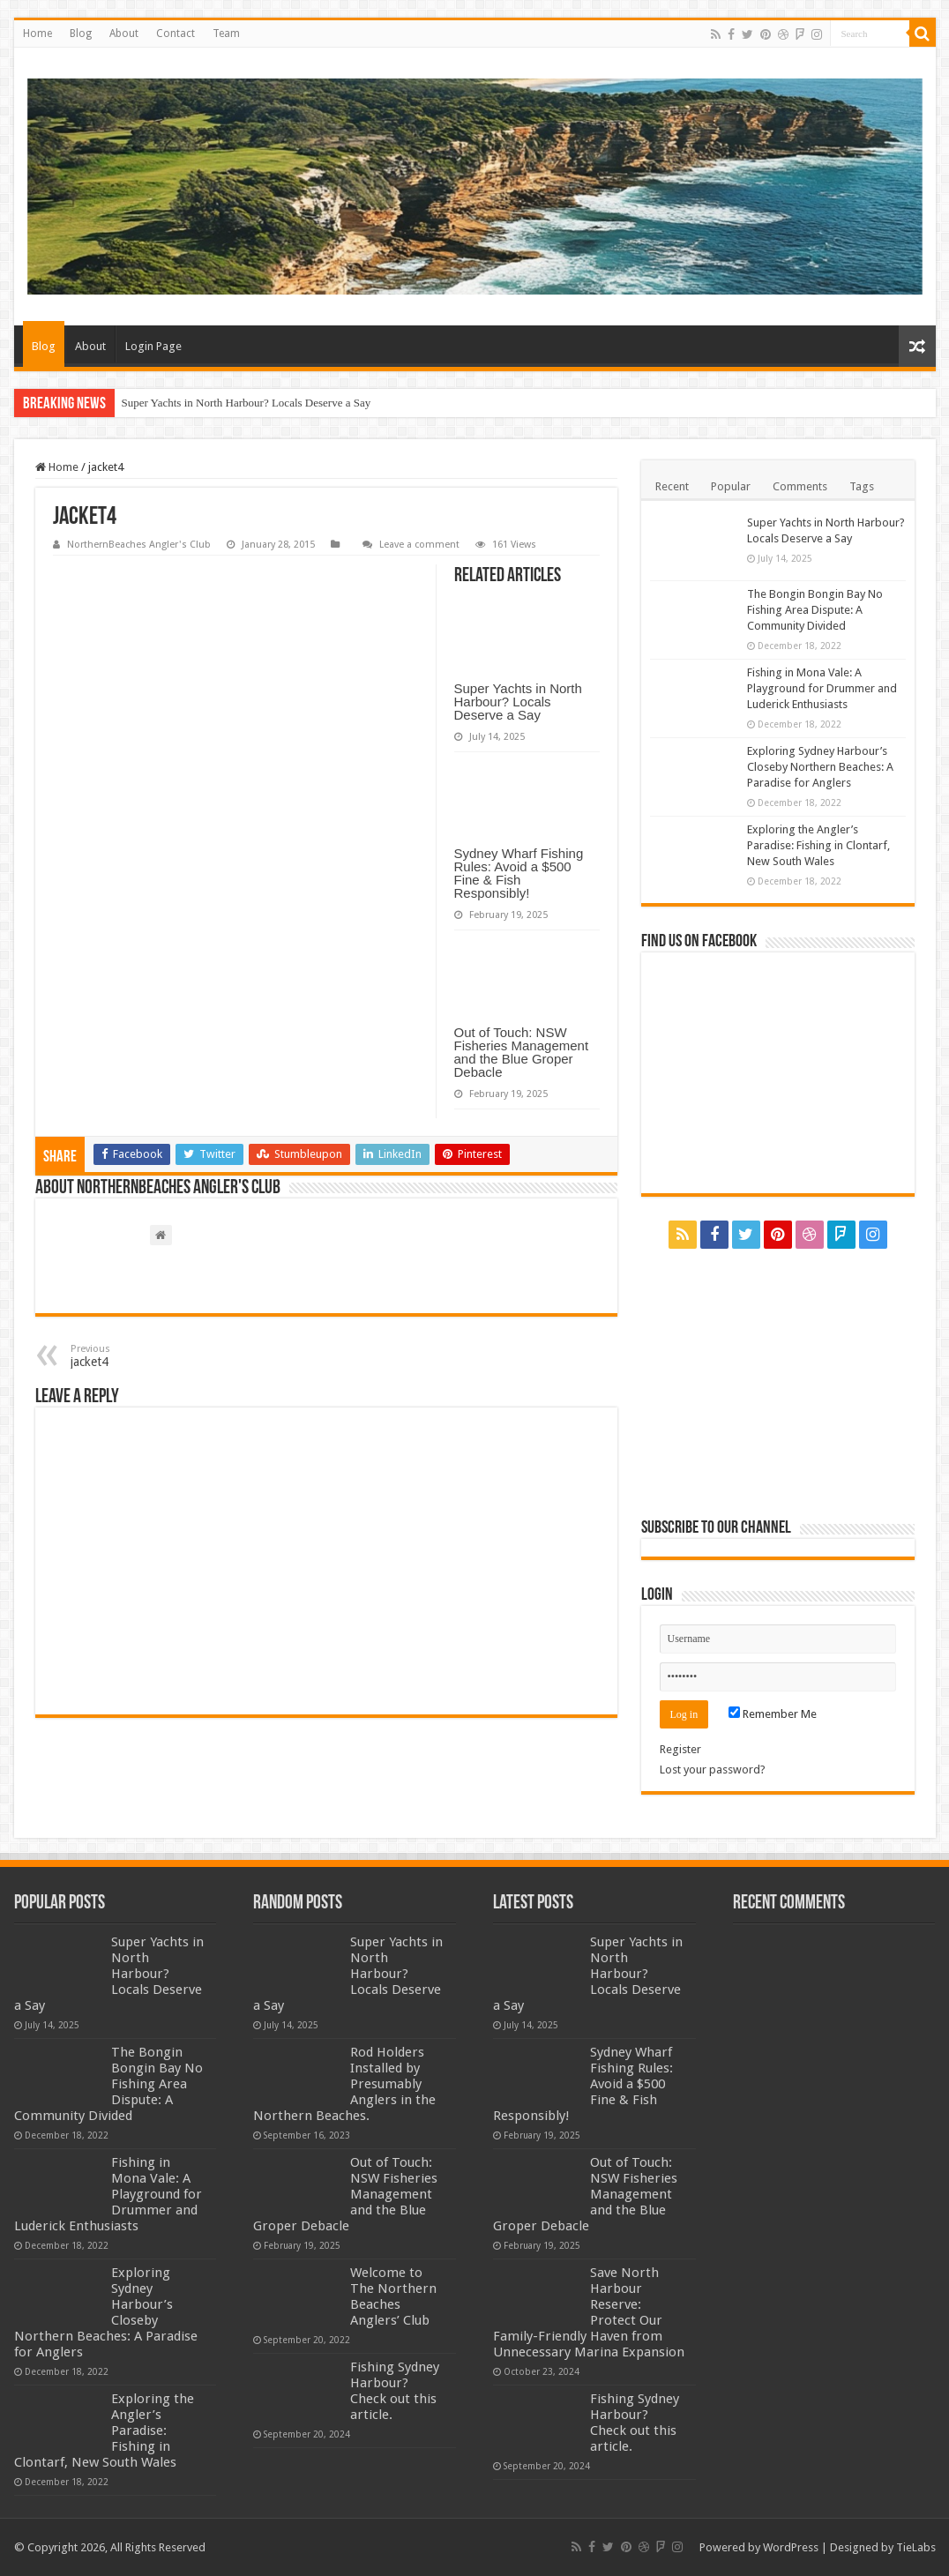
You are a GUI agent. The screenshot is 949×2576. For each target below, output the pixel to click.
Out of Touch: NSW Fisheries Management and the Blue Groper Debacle (521, 1052)
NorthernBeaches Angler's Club (139, 544)
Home (37, 33)
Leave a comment (419, 544)
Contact (175, 33)
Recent (672, 486)
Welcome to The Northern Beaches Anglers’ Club (393, 2296)
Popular (731, 486)
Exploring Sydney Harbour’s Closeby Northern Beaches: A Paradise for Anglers (820, 766)
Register (680, 1749)
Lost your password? (713, 1769)
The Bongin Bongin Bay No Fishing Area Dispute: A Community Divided (815, 609)
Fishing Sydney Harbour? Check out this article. (394, 2391)
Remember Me (773, 1714)
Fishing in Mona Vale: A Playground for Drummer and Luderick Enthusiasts (822, 688)
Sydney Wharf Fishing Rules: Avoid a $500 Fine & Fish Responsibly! (519, 873)
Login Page (153, 346)
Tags (861, 486)
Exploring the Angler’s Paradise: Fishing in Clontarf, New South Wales (818, 845)
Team (226, 33)
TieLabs (916, 2547)
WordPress (790, 2547)
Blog (81, 33)
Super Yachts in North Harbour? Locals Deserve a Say (246, 402)
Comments (800, 486)
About (123, 33)
